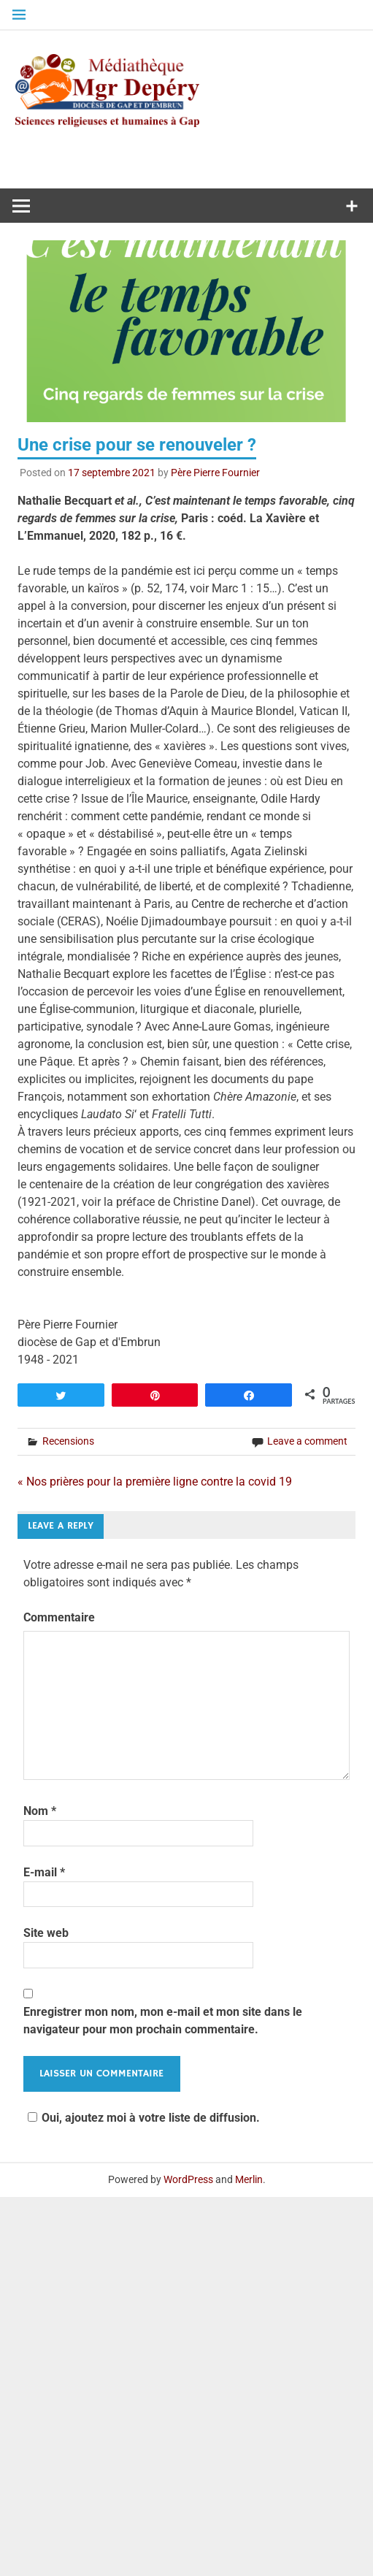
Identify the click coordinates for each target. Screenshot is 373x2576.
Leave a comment (307, 1441)
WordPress (188, 2179)
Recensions (68, 1441)
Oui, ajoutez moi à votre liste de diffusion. (141, 2118)
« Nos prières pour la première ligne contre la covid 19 (155, 1481)
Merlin (249, 2179)
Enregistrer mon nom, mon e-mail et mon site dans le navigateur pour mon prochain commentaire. (162, 2020)
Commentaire (59, 1617)
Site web (46, 1933)
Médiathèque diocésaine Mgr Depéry (194, 109)
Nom (39, 1811)
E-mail (44, 1872)
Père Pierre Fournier (215, 472)
